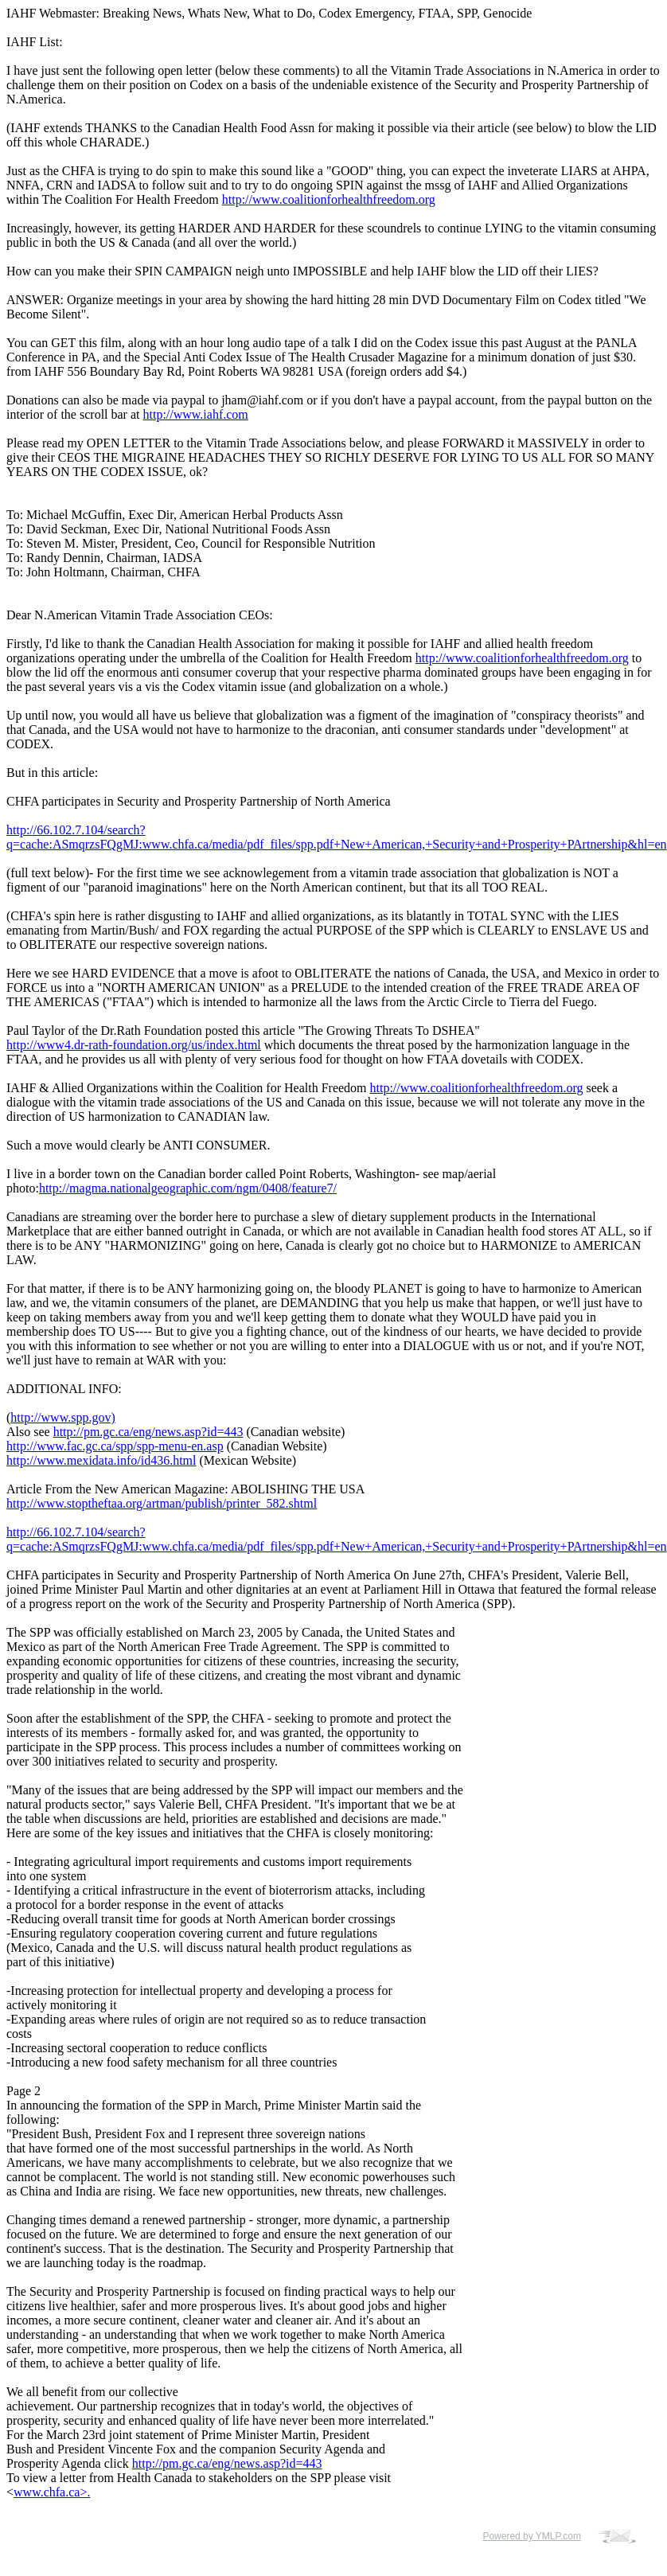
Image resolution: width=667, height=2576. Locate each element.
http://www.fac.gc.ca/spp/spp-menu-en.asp (115, 1446)
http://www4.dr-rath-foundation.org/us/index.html (133, 1045)
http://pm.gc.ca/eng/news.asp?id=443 (148, 1431)
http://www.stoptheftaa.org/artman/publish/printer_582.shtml (161, 1503)
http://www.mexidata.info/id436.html (101, 1460)
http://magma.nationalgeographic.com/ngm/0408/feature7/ (188, 1188)
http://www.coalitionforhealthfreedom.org (328, 199)
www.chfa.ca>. (52, 2492)
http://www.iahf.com (195, 414)
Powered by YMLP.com (531, 2536)
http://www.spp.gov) (62, 1417)
